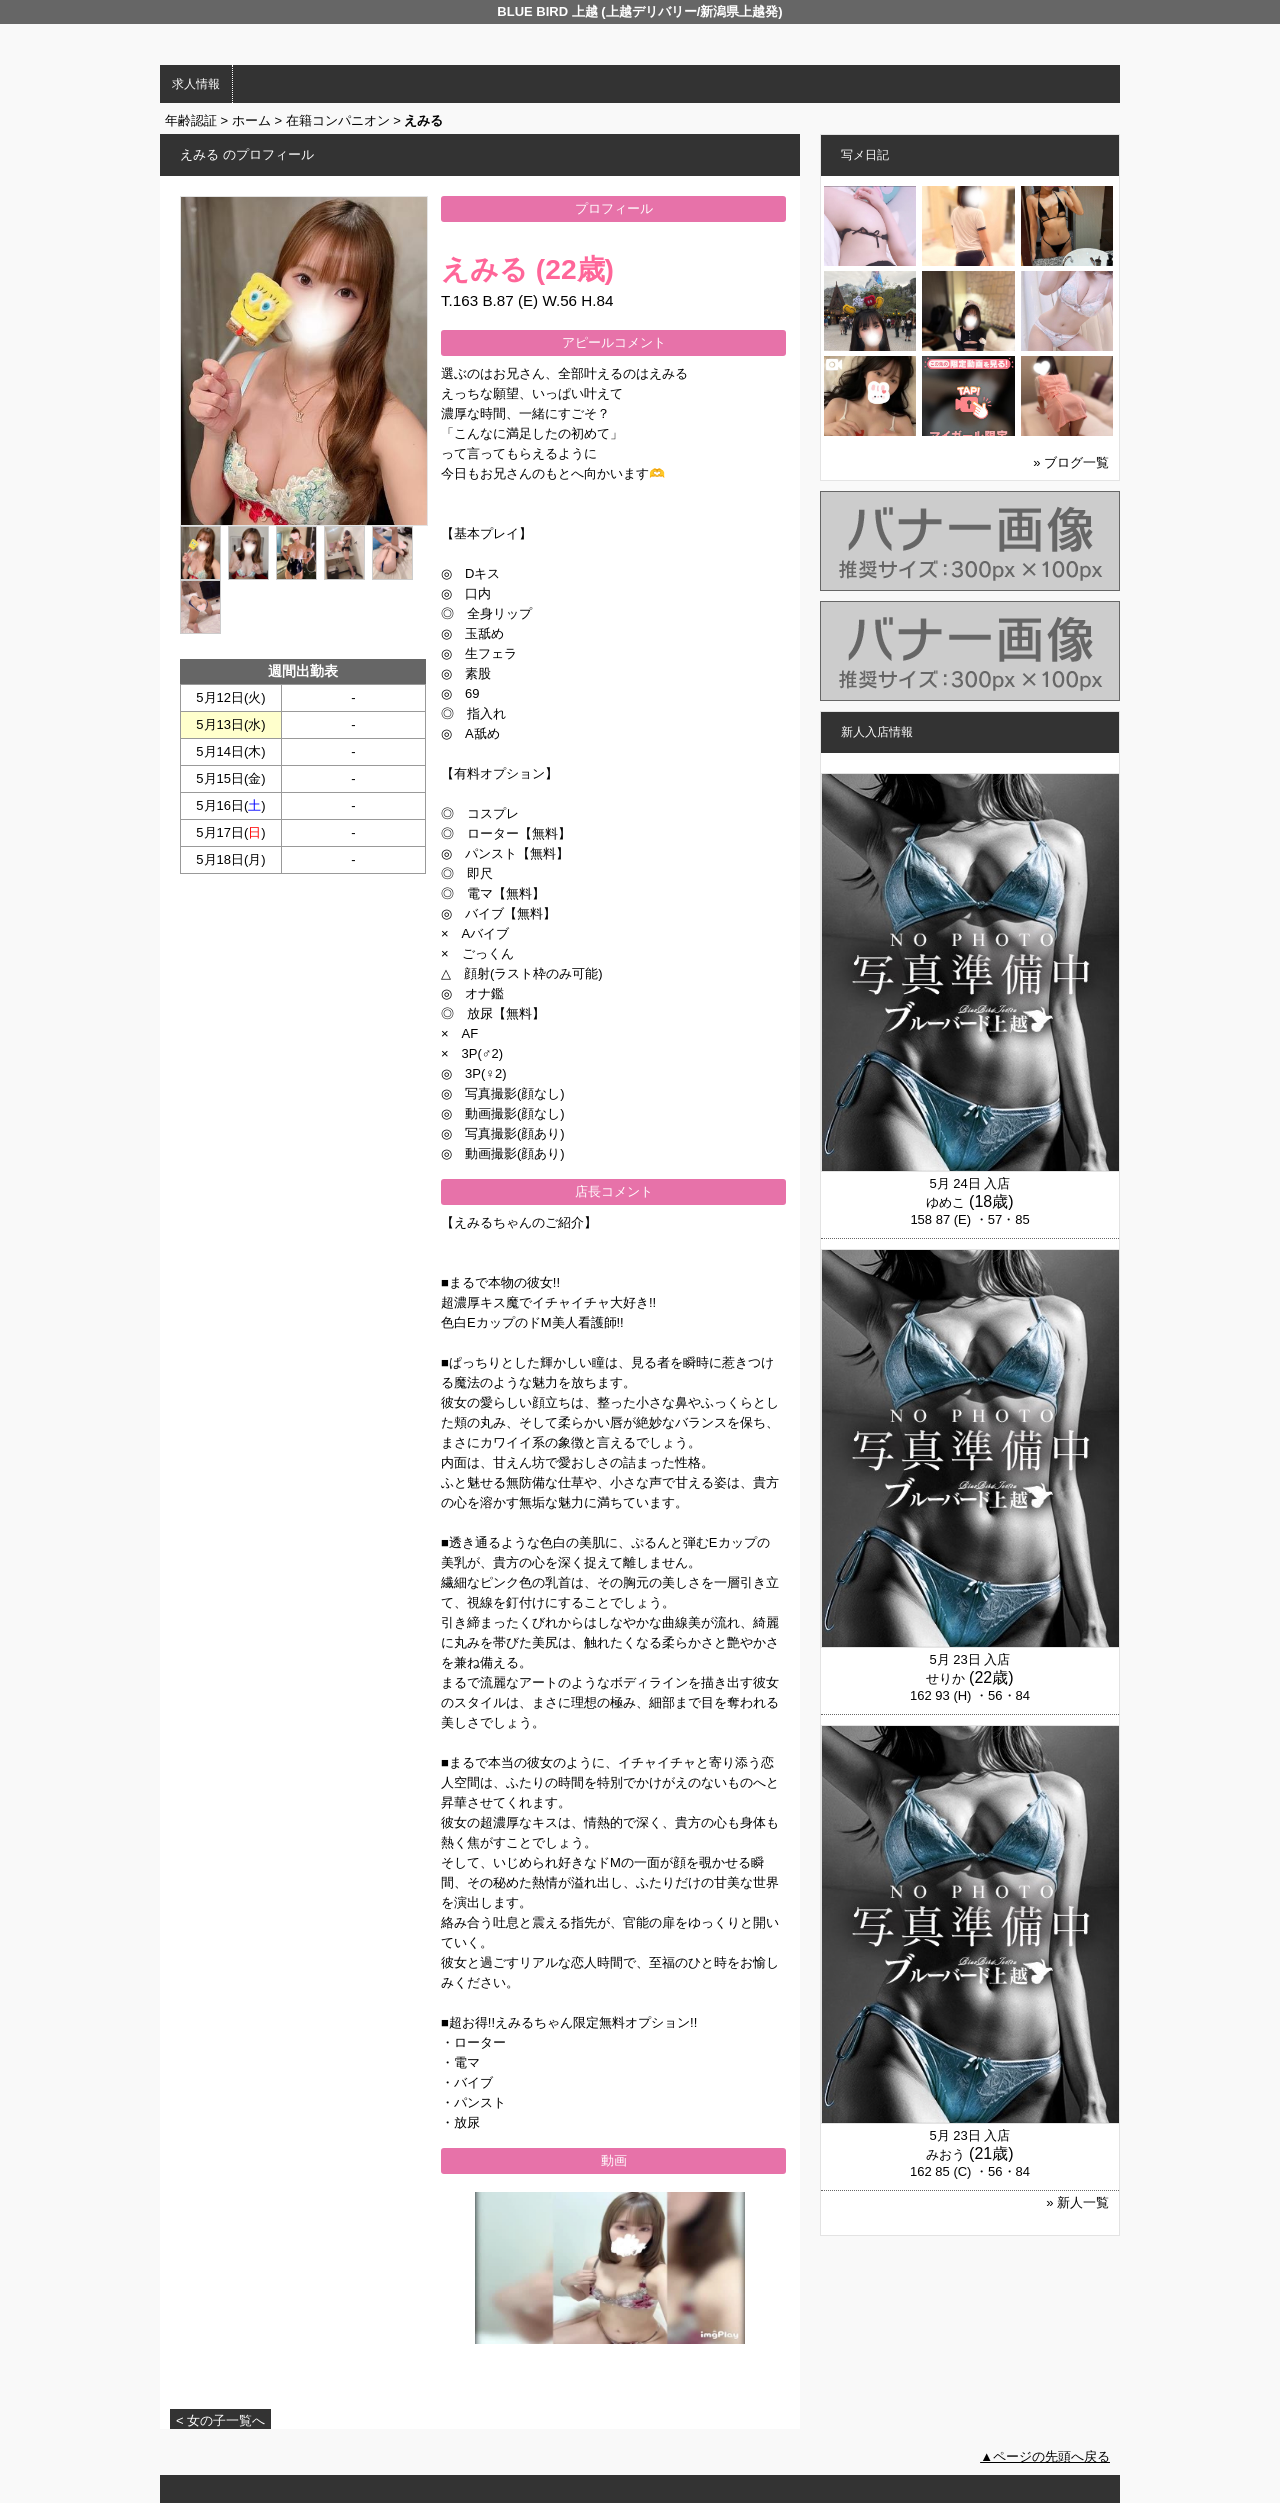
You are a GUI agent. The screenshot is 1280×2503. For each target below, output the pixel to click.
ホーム (251, 120)
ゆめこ (945, 1202)
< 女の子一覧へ (220, 2420)
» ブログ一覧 (1071, 462)
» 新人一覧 (1077, 2202)
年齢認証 (191, 120)
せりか (945, 1678)
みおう (945, 2154)
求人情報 (196, 84)
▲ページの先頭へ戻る (1045, 2456)
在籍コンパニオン (338, 120)
